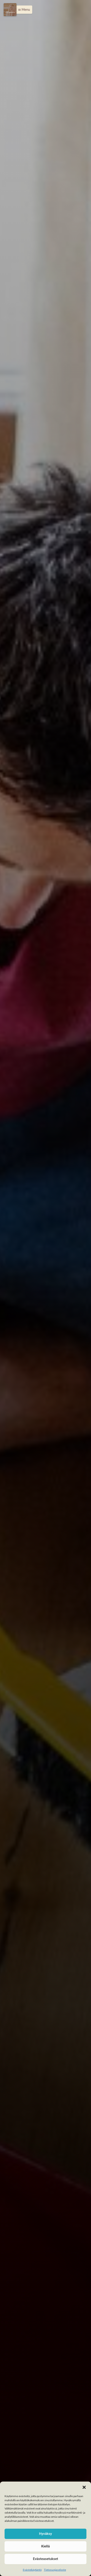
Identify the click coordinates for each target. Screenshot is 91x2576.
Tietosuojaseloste (55, 2569)
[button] (84, 2487)
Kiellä (45, 2546)
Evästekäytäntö (32, 2569)
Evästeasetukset (45, 2559)
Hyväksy (45, 2534)
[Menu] (10, 9)
